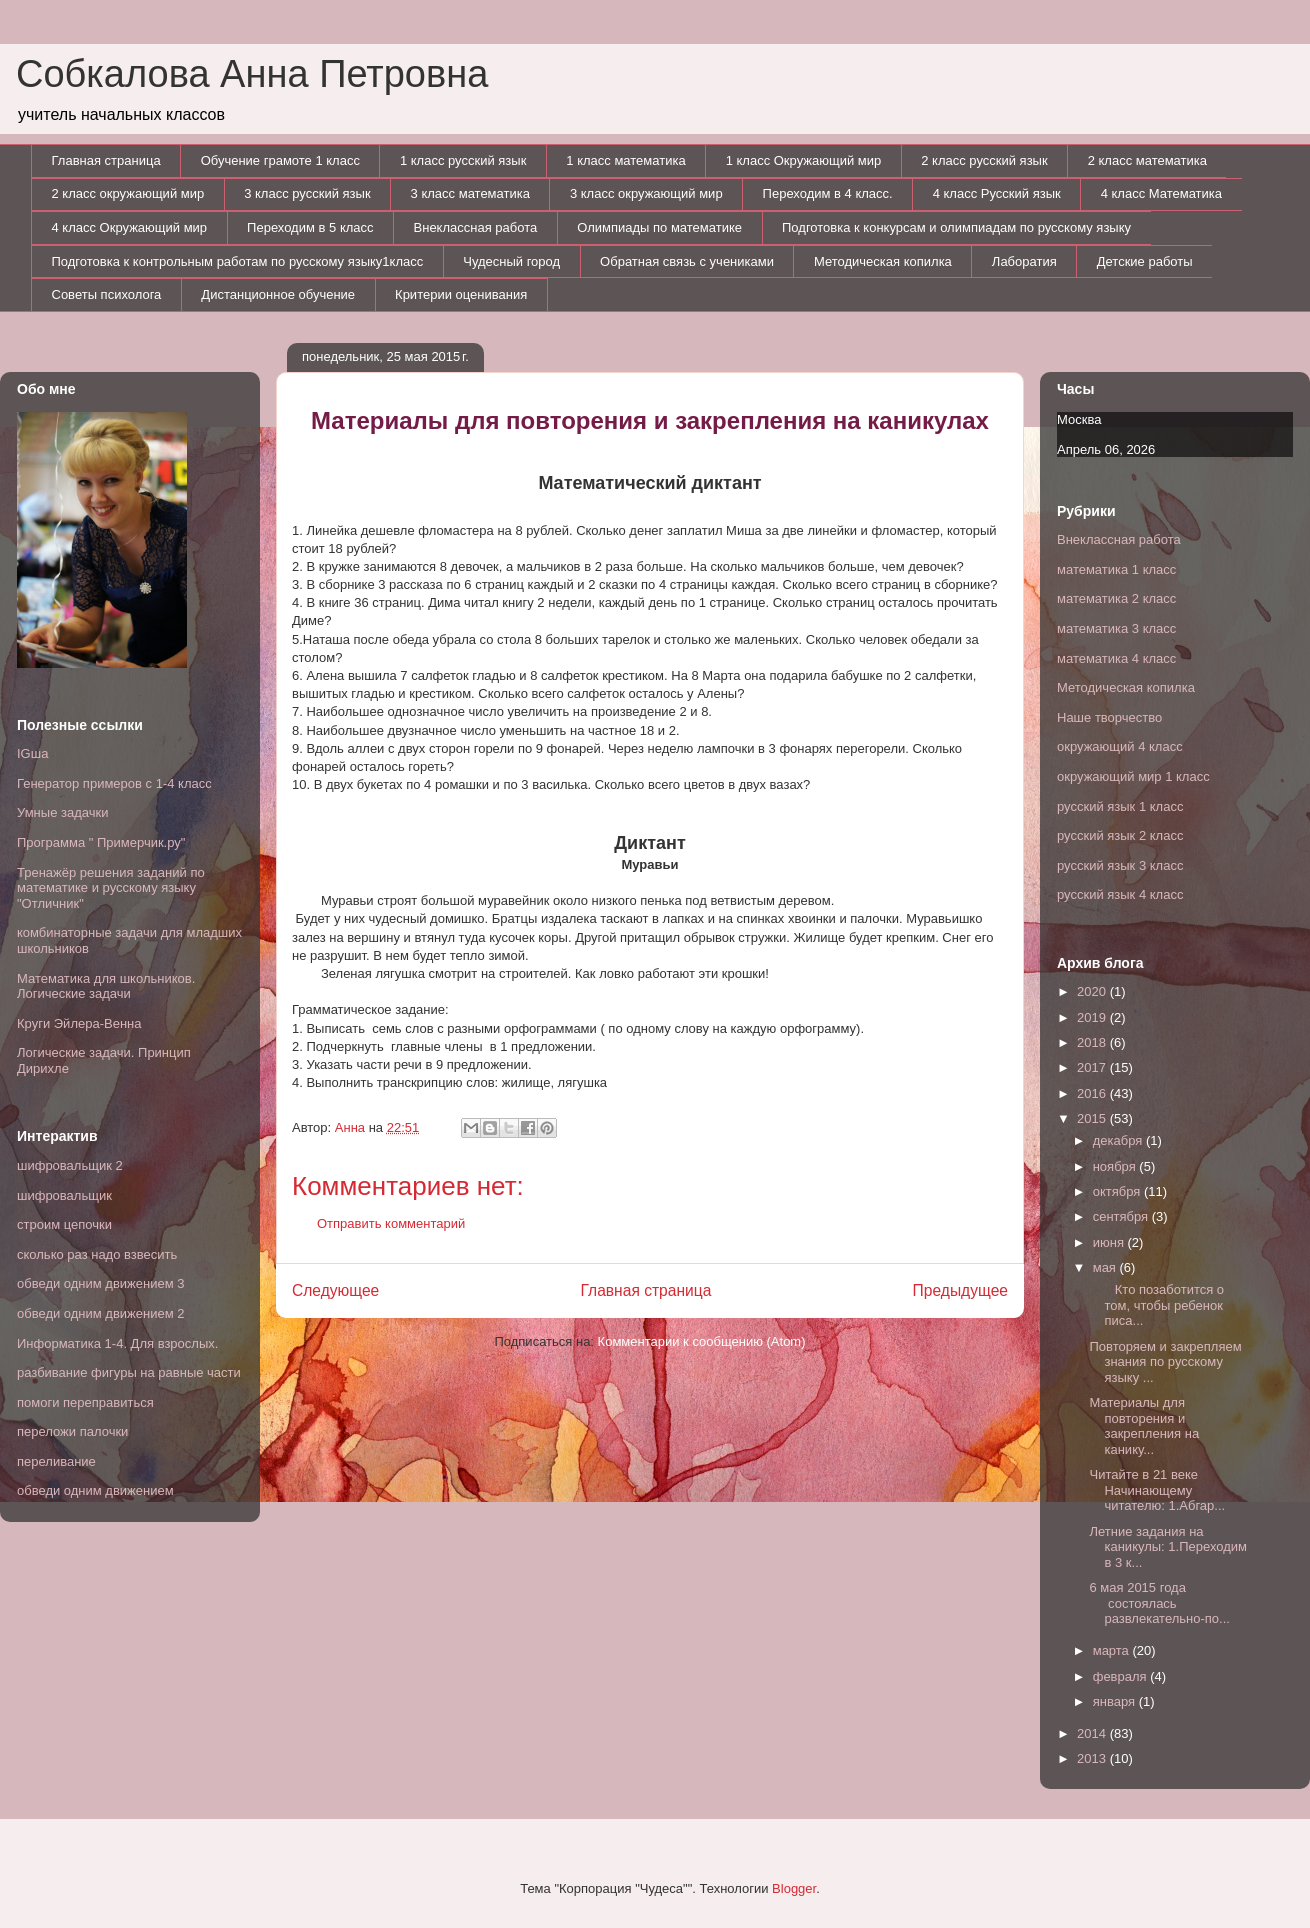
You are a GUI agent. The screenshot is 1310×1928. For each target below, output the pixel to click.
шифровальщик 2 (70, 1165)
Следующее (335, 1290)
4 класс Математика (1161, 193)
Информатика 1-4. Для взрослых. (117, 1343)
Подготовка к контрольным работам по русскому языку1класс (238, 261)
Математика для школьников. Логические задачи (106, 986)
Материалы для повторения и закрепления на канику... (1144, 1426)
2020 (1093, 991)
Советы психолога (107, 294)
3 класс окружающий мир (646, 193)
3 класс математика (470, 193)
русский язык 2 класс (1120, 835)
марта (1113, 1650)
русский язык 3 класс (1120, 865)
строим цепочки (64, 1224)
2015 (1093, 1118)
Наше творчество (1109, 717)
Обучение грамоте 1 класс (280, 160)
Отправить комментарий (391, 1223)
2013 (1093, 1758)
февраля (1122, 1676)
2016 (1093, 1093)
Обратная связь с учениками (687, 261)
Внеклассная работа (476, 227)
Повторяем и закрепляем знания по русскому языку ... (1165, 1362)
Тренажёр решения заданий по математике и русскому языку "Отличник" (111, 888)
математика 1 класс (1116, 569)
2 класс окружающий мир (128, 193)
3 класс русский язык (307, 193)
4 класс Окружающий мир (130, 227)
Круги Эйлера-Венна (79, 1023)
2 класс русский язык (984, 160)
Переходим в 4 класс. (828, 193)
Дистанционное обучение (278, 294)
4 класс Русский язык (997, 193)
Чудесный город (511, 261)
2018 (1093, 1042)
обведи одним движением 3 (101, 1283)
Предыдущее (960, 1290)
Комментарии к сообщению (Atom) (702, 1341)
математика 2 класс (1116, 598)
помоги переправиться (85, 1402)
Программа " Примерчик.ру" (101, 842)
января (1116, 1701)
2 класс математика (1147, 160)
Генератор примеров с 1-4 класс (114, 783)
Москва (1079, 419)
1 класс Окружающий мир (804, 160)
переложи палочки (72, 1431)
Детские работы (1145, 261)
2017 (1093, 1067)
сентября (1122, 1216)
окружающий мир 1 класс (1133, 776)
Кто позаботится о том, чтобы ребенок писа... (1156, 1305)
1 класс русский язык (463, 160)
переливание (56, 1461)
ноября (1116, 1166)
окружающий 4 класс (1120, 746)
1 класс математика (625, 160)
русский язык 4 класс (1120, 894)
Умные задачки (62, 812)
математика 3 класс (1116, 628)
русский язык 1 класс (1120, 806)
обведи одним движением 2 (101, 1313)
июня (1110, 1242)
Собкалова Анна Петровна (252, 74)
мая (1106, 1267)
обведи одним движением (95, 1490)
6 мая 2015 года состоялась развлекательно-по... (1159, 1603)
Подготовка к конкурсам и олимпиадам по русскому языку (956, 227)
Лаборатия (1024, 261)
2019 (1093, 1017)
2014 (1093, 1733)
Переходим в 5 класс (310, 227)
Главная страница (106, 160)
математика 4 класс (1116, 658)
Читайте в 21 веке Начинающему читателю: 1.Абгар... (1157, 1490)
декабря (1119, 1140)
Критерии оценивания (461, 294)
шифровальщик (64, 1195)
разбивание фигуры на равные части (129, 1372)
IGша (32, 753)
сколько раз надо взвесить (97, 1254)
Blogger (794, 1888)
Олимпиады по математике (659, 227)
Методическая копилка (883, 261)
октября (1118, 1191)
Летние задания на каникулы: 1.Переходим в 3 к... (1168, 1547)
